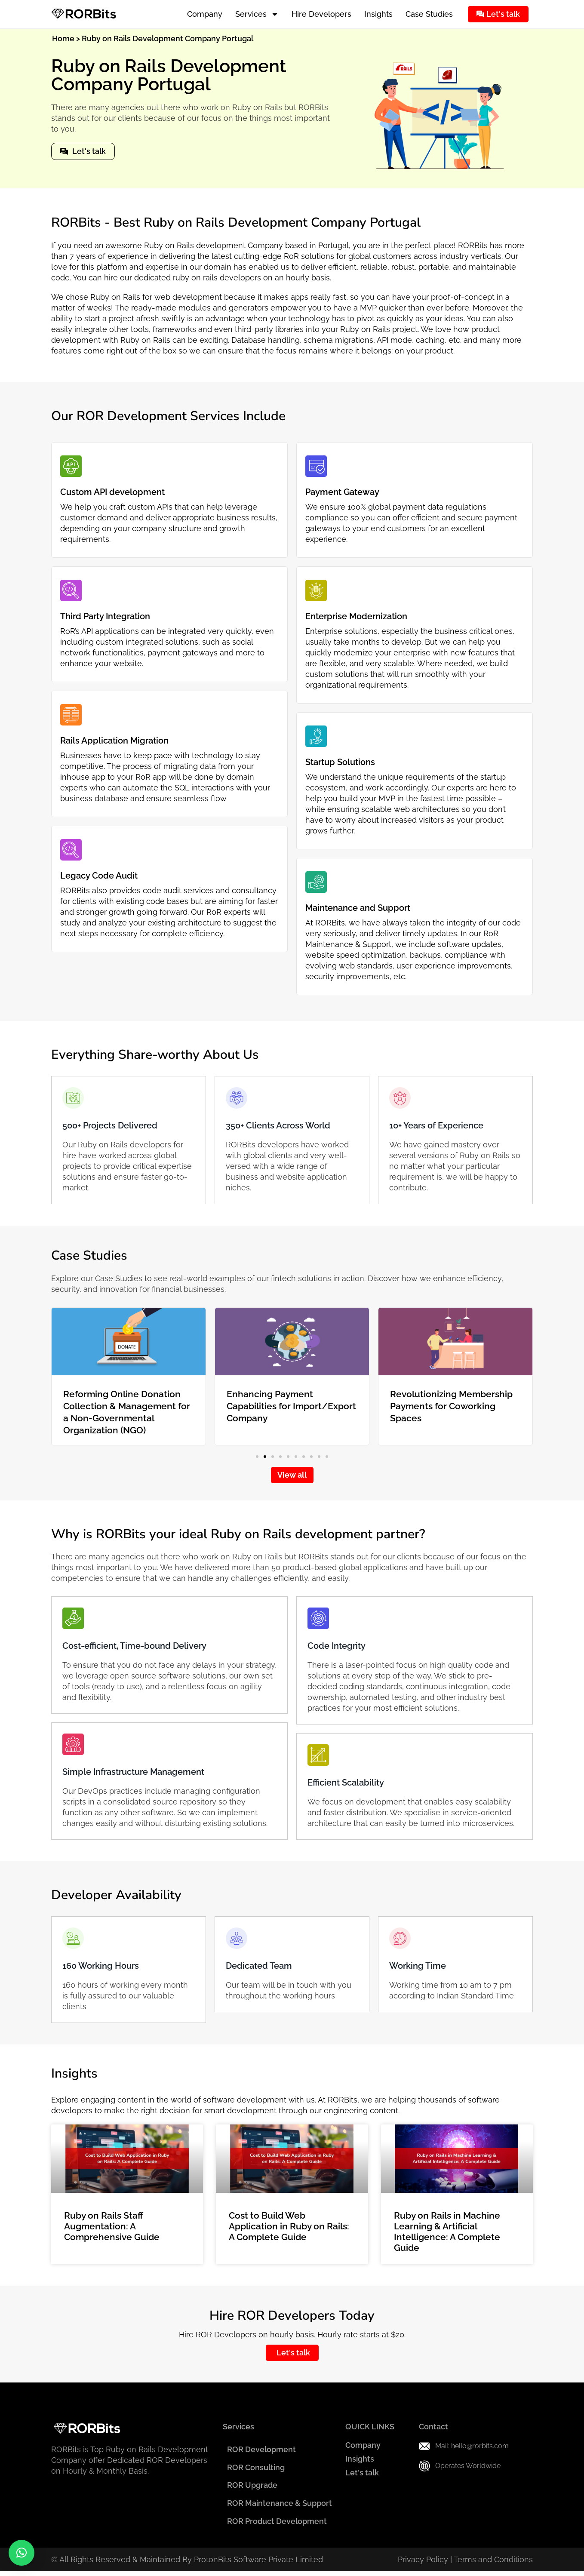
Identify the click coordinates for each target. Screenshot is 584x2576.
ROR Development (258, 2449)
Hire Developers (321, 13)
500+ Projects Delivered (109, 1125)
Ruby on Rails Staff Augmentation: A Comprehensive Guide (112, 2226)
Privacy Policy (423, 2564)
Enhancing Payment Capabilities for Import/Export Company (291, 1406)
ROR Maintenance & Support (276, 2506)
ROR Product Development (274, 2525)
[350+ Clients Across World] (236, 1098)
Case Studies (429, 13)
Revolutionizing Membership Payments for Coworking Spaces (451, 1406)
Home (63, 38)
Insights (378, 13)
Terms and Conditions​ (493, 2564)
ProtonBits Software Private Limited (258, 2564)
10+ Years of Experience (436, 1125)
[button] (257, 1456)
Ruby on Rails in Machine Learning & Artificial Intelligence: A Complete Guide (447, 2231)
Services (257, 14)
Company (204, 13)
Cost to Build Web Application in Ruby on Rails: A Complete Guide (289, 2226)
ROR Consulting (253, 2468)
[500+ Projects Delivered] (73, 1098)
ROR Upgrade (249, 2487)
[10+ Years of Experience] (400, 1098)
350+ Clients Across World (278, 1125)
